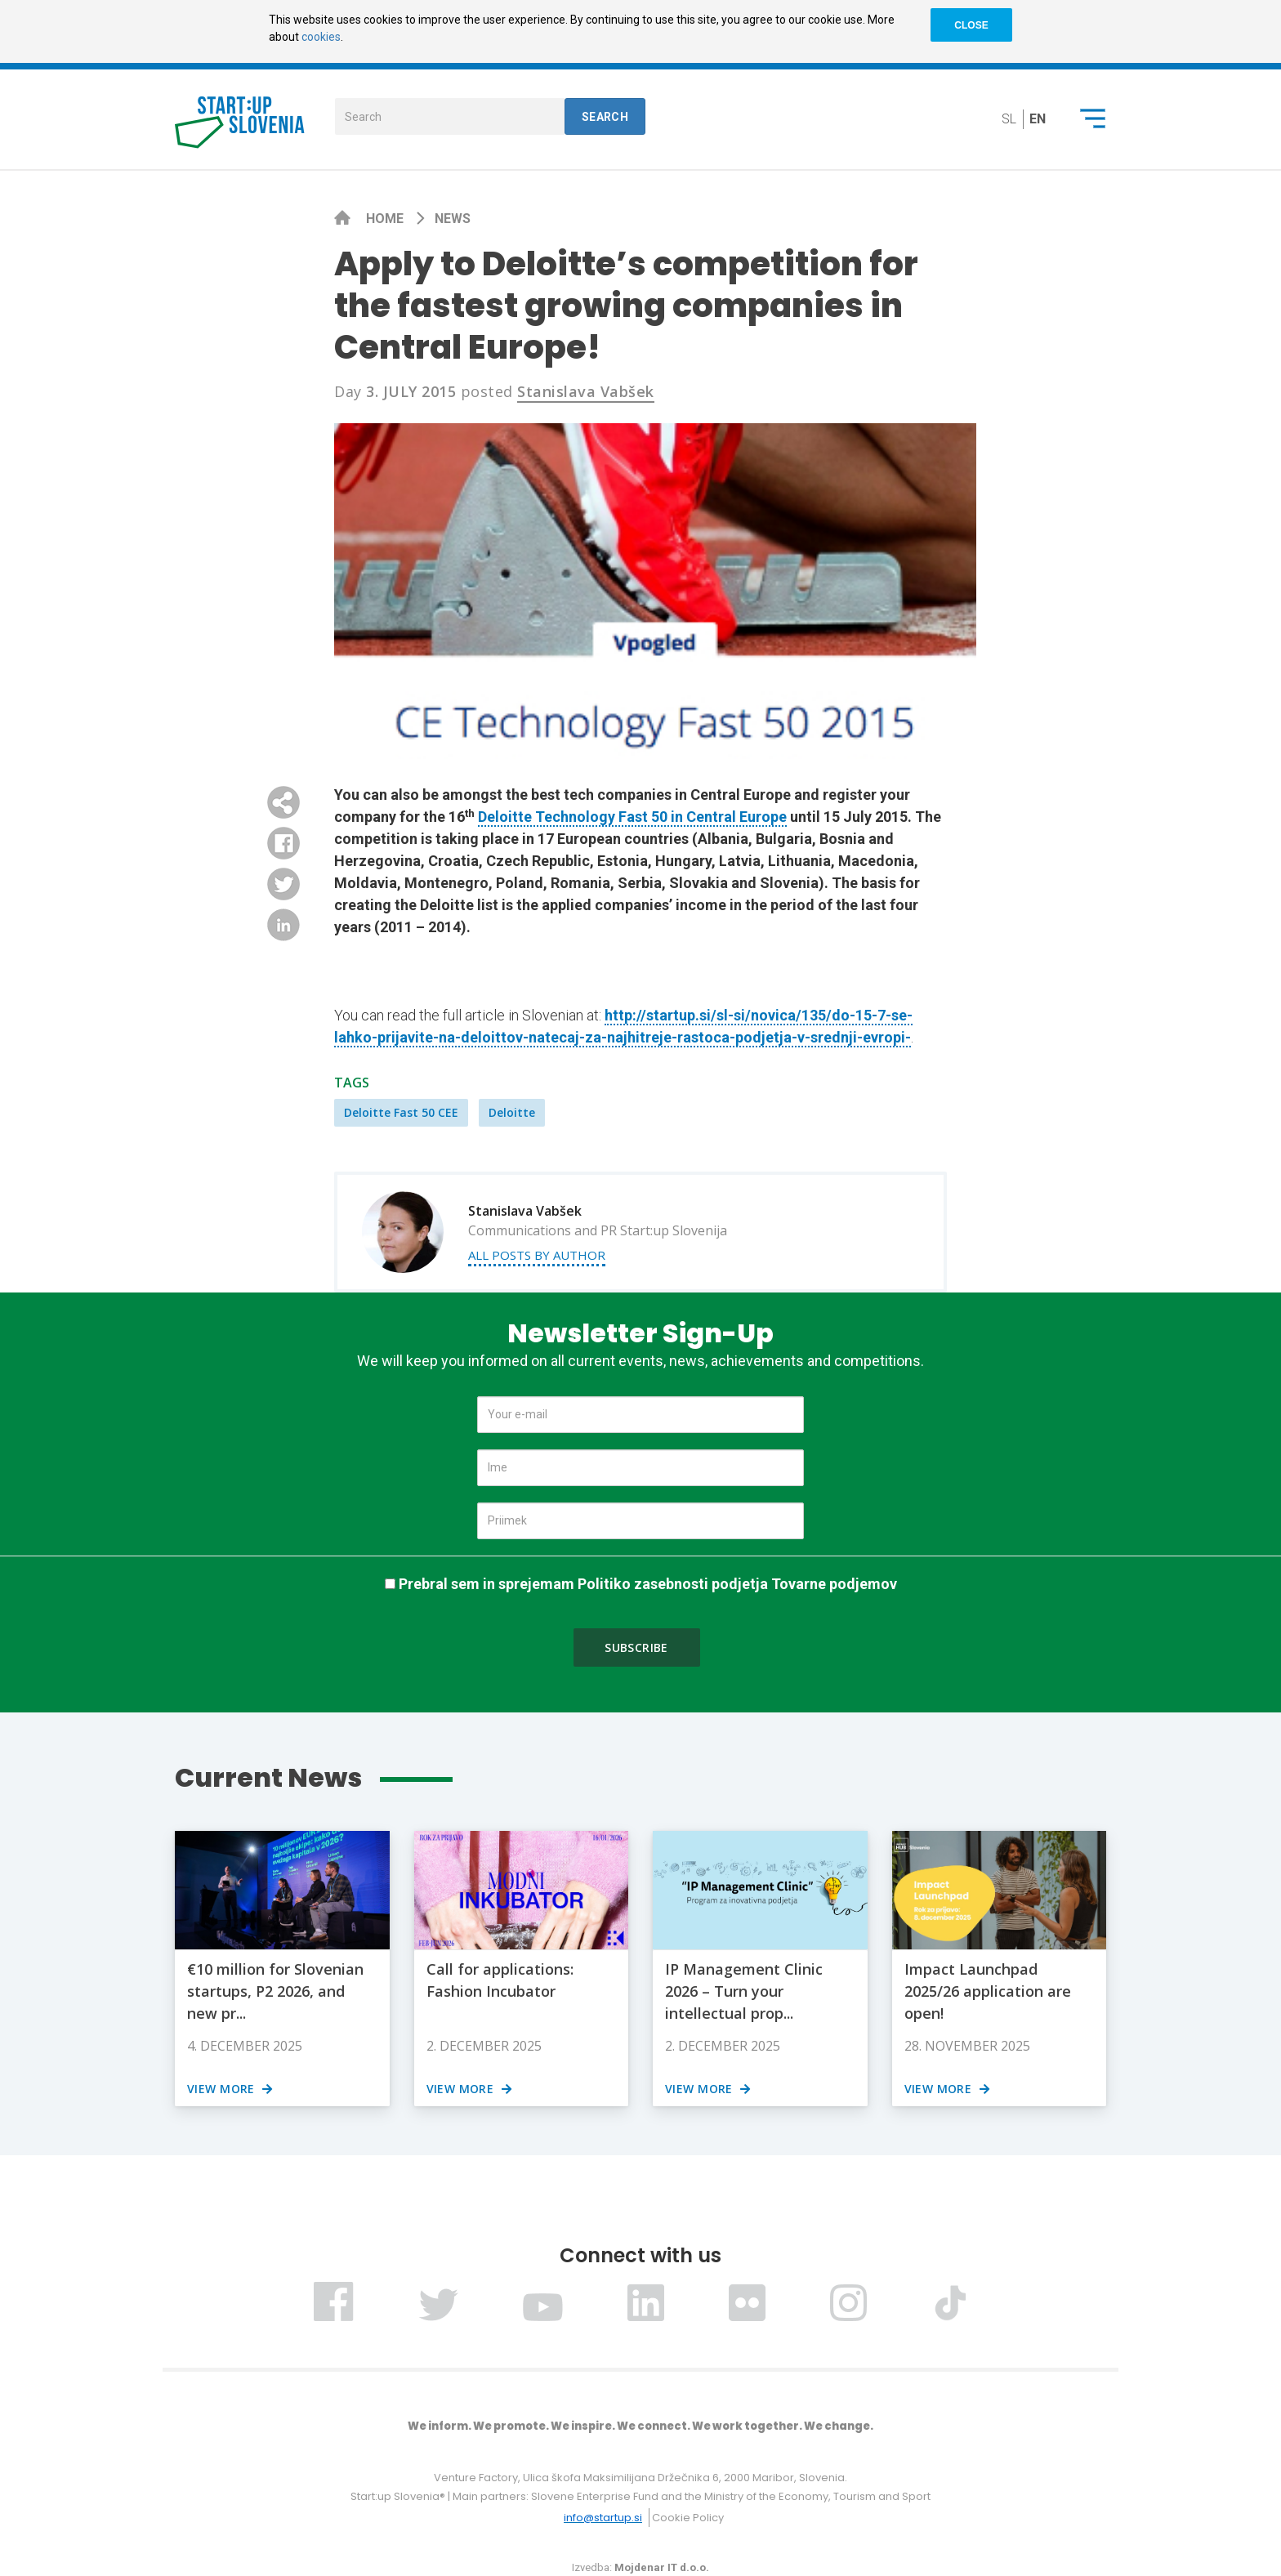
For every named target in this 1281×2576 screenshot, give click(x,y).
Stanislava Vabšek (585, 391)
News (453, 218)
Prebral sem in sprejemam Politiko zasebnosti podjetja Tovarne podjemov (648, 1583)
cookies (321, 36)
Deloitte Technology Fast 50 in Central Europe (632, 816)
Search (605, 116)
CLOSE (971, 25)
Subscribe (636, 1647)
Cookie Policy (688, 2517)
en (1037, 119)
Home (386, 218)
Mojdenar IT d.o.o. (661, 2567)
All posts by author (536, 1255)
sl (1009, 119)
